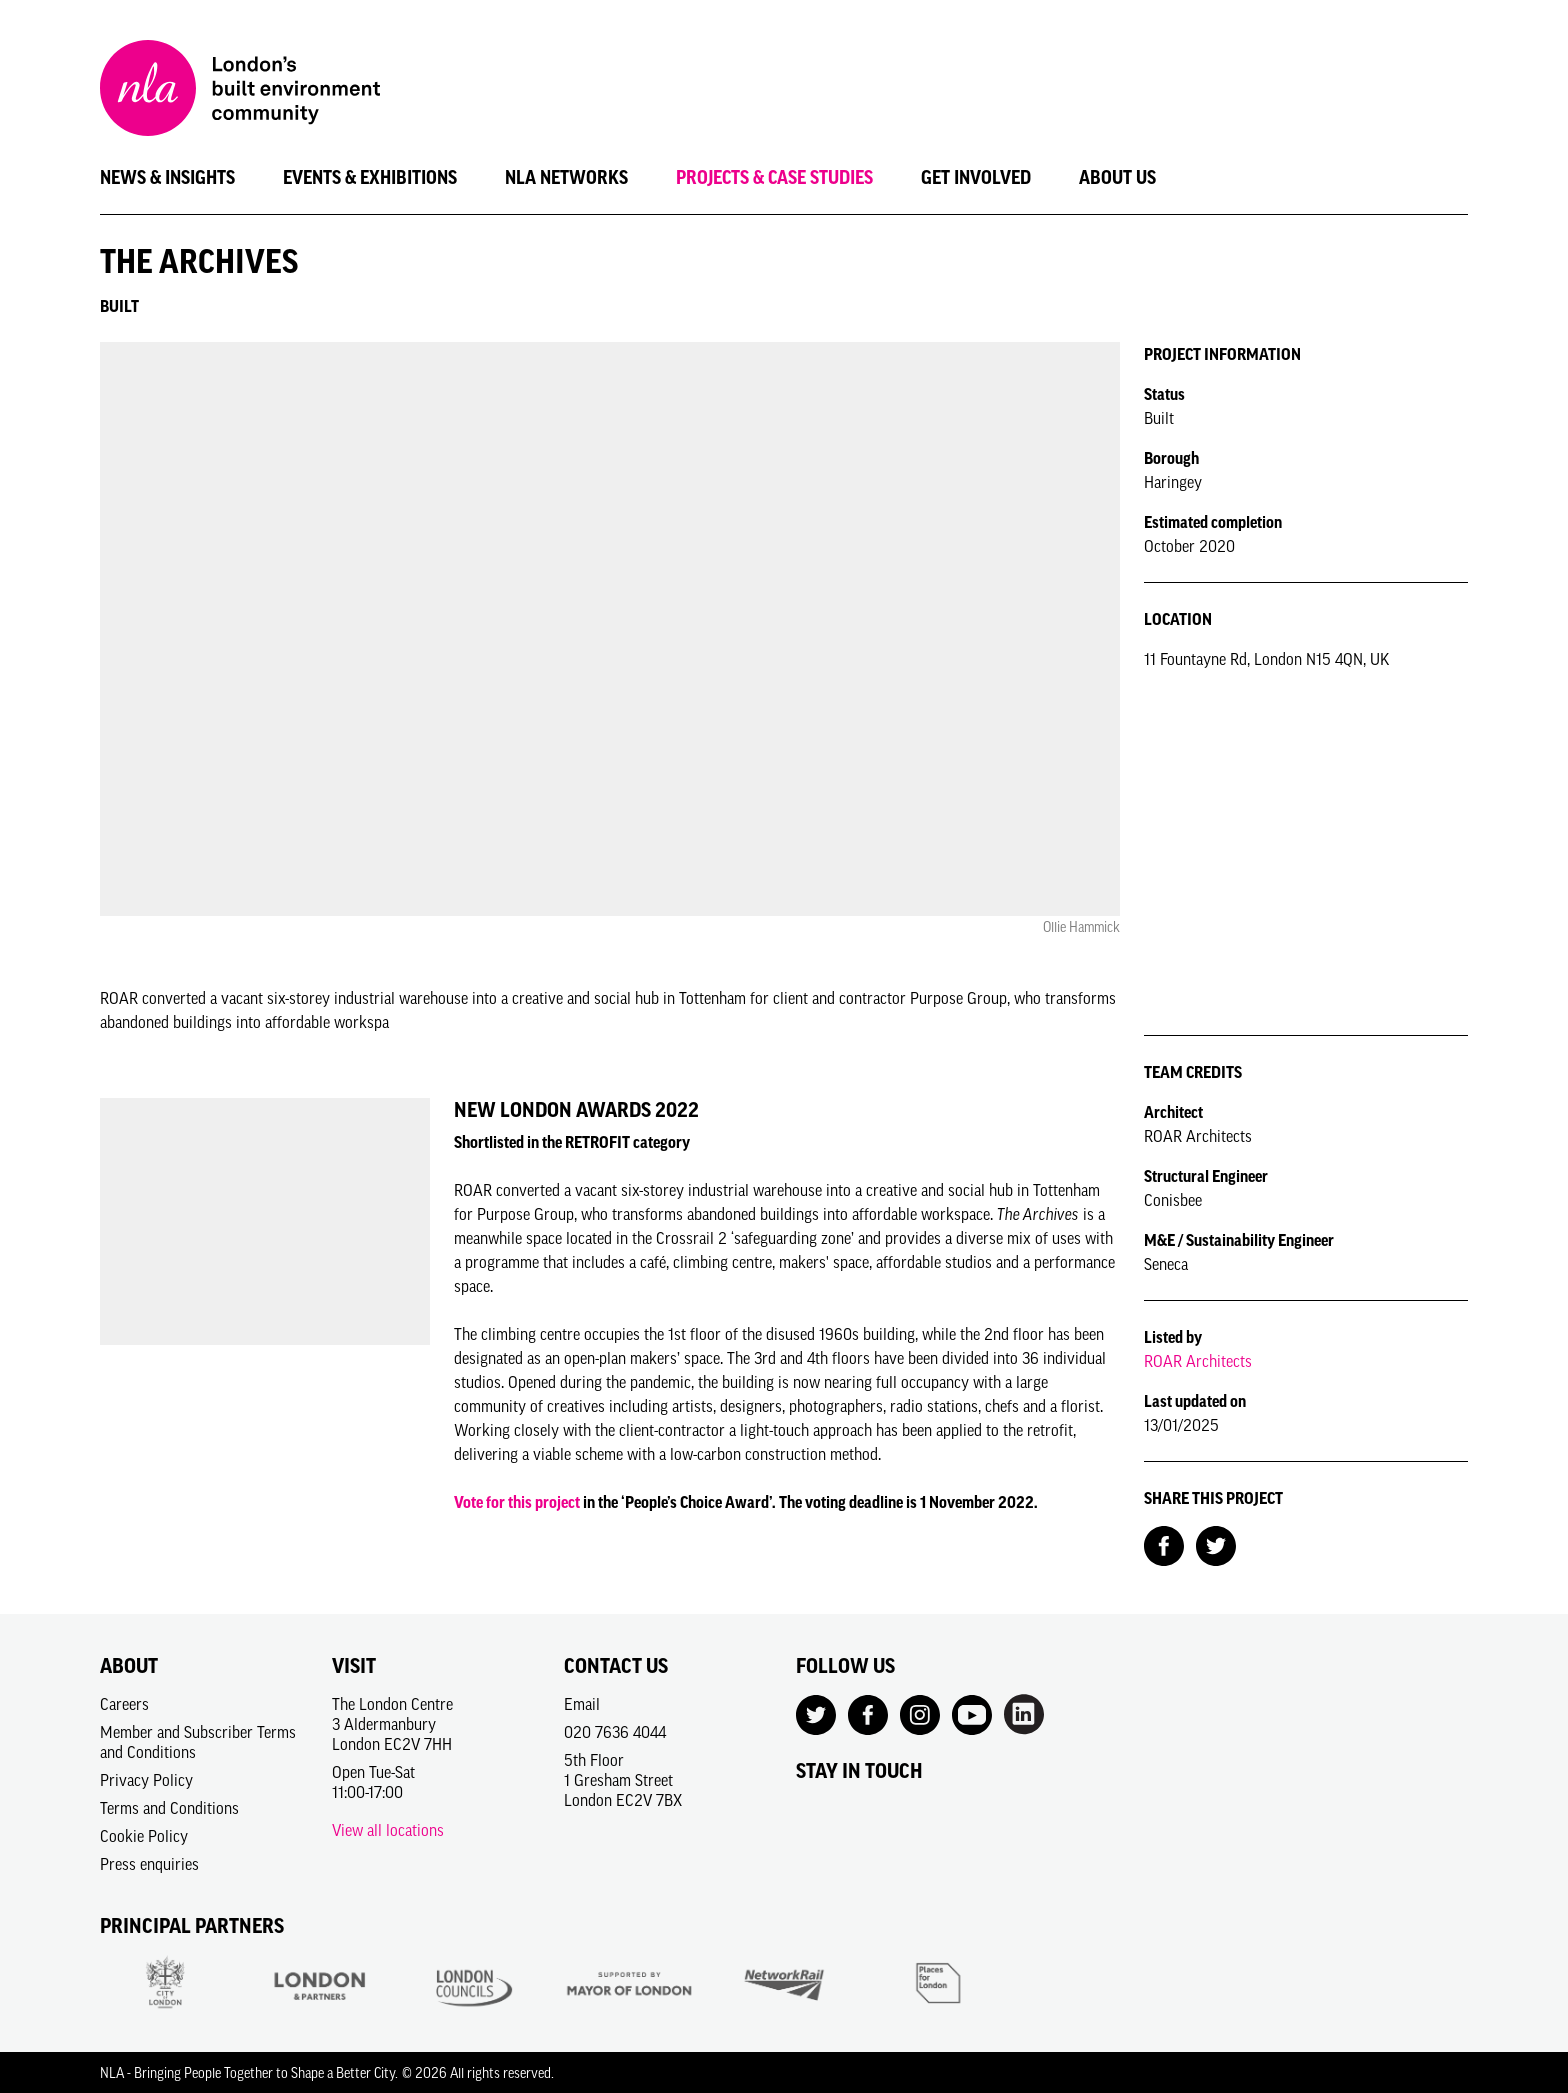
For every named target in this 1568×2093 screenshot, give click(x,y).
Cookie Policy (144, 1836)
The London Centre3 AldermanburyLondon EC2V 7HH (392, 1724)
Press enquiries (149, 1864)
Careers (124, 1704)
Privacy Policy (146, 1780)
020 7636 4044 (615, 1732)
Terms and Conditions (169, 1808)
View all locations (388, 1830)
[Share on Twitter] (1216, 1544)
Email (582, 1704)
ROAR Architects (1198, 1361)
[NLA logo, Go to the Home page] (240, 91)
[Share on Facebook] (1164, 1544)
